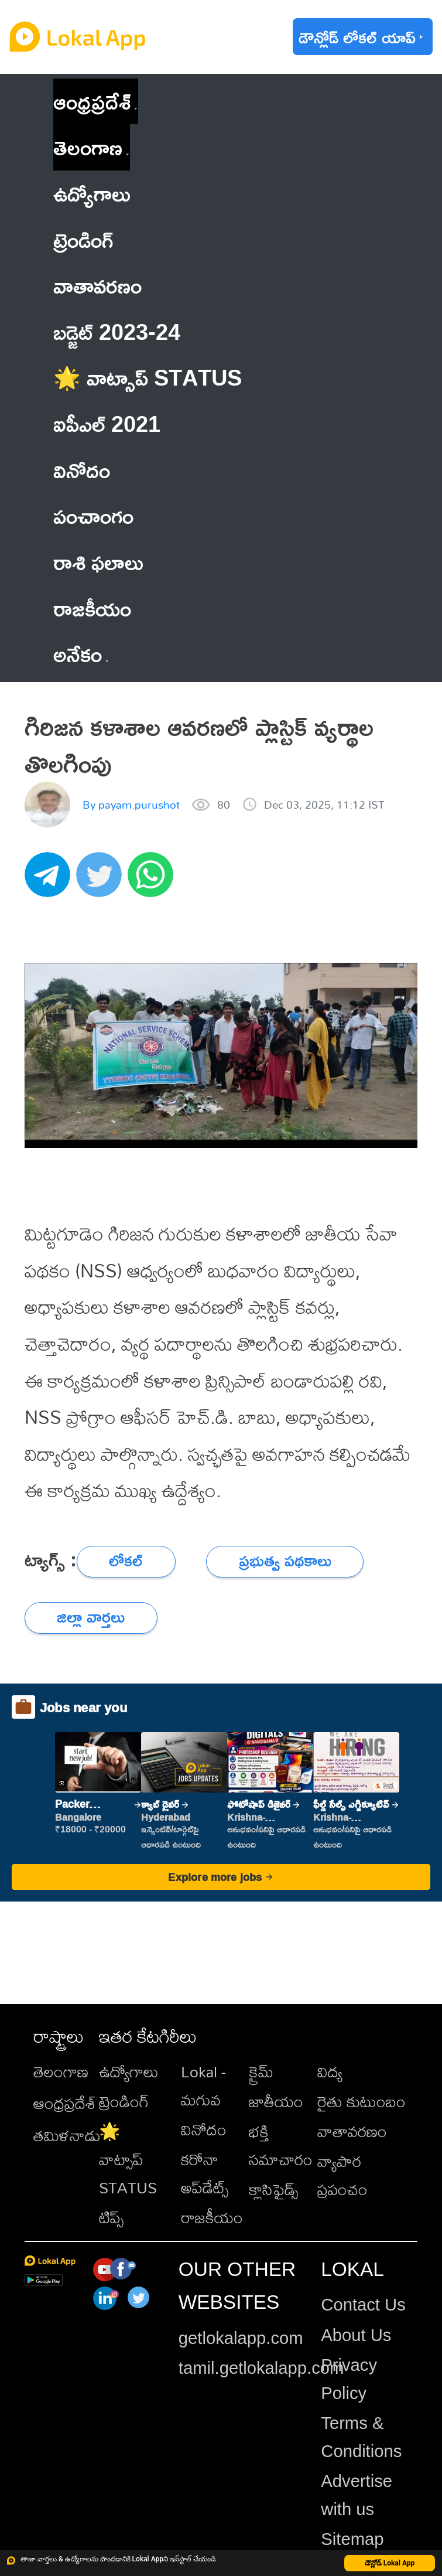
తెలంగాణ (87, 147)
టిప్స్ (111, 2217)
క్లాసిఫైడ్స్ (273, 2189)
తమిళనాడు (67, 2135)
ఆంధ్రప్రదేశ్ (92, 101)
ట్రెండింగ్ (124, 2101)
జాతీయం (276, 2101)
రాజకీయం (212, 2217)
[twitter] (102, 881)
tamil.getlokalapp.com (261, 2368)
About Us (356, 2335)
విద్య (329, 2071)
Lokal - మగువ (203, 2085)
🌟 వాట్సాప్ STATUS (128, 2159)
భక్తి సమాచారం (281, 2145)
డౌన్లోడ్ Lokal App (390, 2563)
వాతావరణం (352, 2131)
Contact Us (363, 2304)
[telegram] (50, 881)
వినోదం (204, 2129)
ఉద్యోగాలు (129, 2071)
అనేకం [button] (80, 653)
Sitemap (352, 2539)
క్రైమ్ (261, 2071)
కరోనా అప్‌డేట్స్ (204, 2173)
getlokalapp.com (241, 2338)
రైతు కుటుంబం (361, 2101)
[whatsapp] (153, 881)
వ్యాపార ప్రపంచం (342, 2175)
